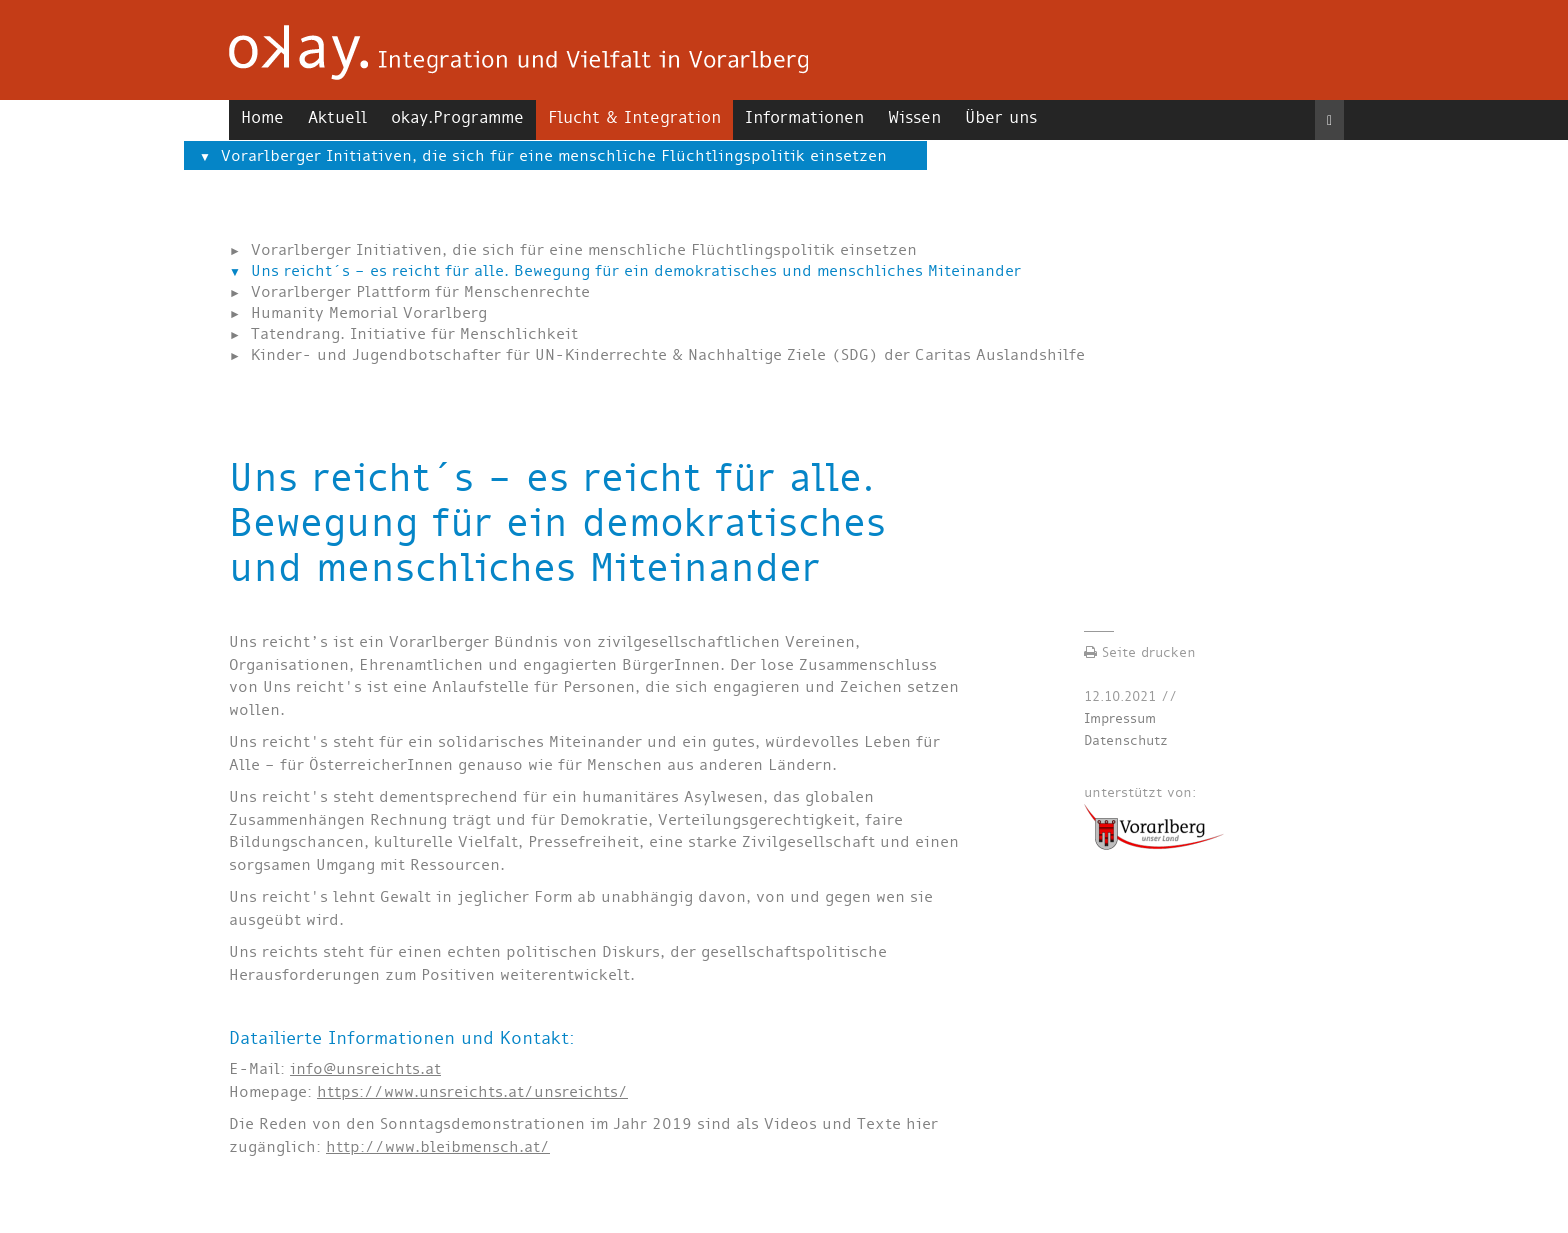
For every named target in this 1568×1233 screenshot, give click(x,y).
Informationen (804, 117)
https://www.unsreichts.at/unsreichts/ (472, 1091)
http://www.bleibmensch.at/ (438, 1146)
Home (262, 117)
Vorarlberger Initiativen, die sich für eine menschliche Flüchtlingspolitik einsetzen (554, 155)
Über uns (1001, 117)
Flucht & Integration (634, 117)
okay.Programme (457, 117)
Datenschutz (1126, 740)
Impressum (1120, 718)
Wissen (914, 117)
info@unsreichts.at (365, 1068)
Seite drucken (1140, 652)
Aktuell (337, 117)
